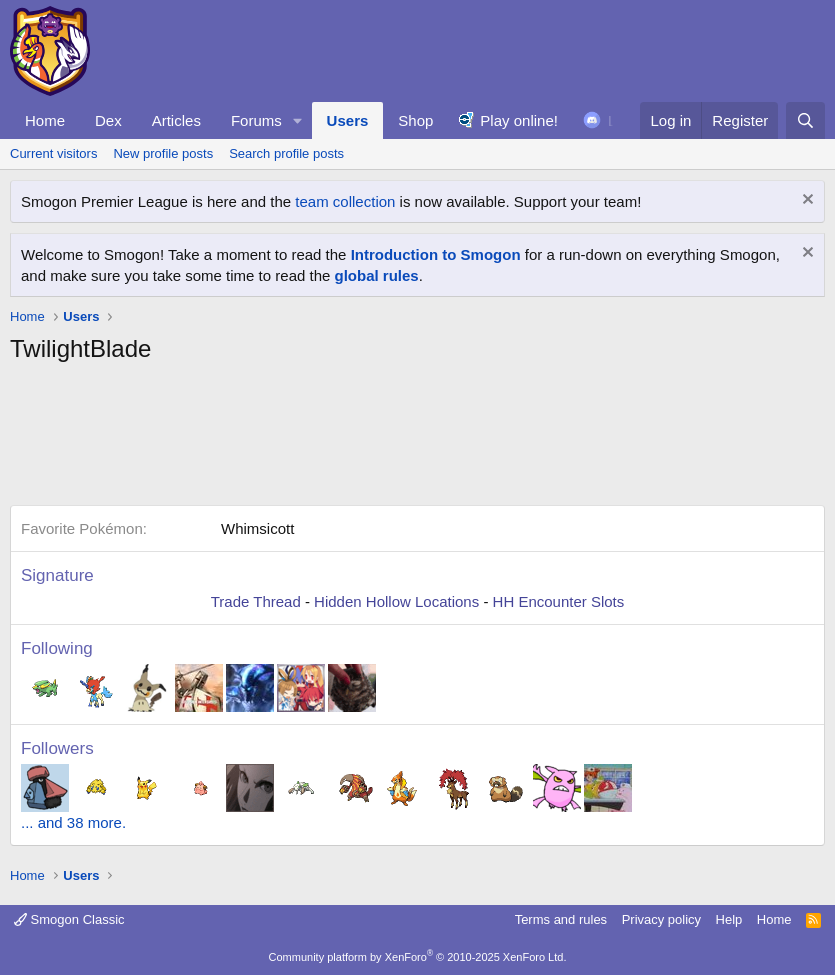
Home (45, 120)
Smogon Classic (69, 919)
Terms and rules (561, 919)
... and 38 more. (73, 822)
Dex (108, 120)
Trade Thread (256, 601)
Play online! (519, 120)
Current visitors (53, 153)
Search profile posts (286, 153)
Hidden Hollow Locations (396, 601)
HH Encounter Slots (559, 601)
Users (348, 120)
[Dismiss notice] (805, 201)
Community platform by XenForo (418, 957)
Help (729, 919)
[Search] (805, 120)
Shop (415, 120)
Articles (176, 120)
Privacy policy (661, 919)
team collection (345, 201)
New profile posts (163, 153)
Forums (256, 120)
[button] (298, 120)
